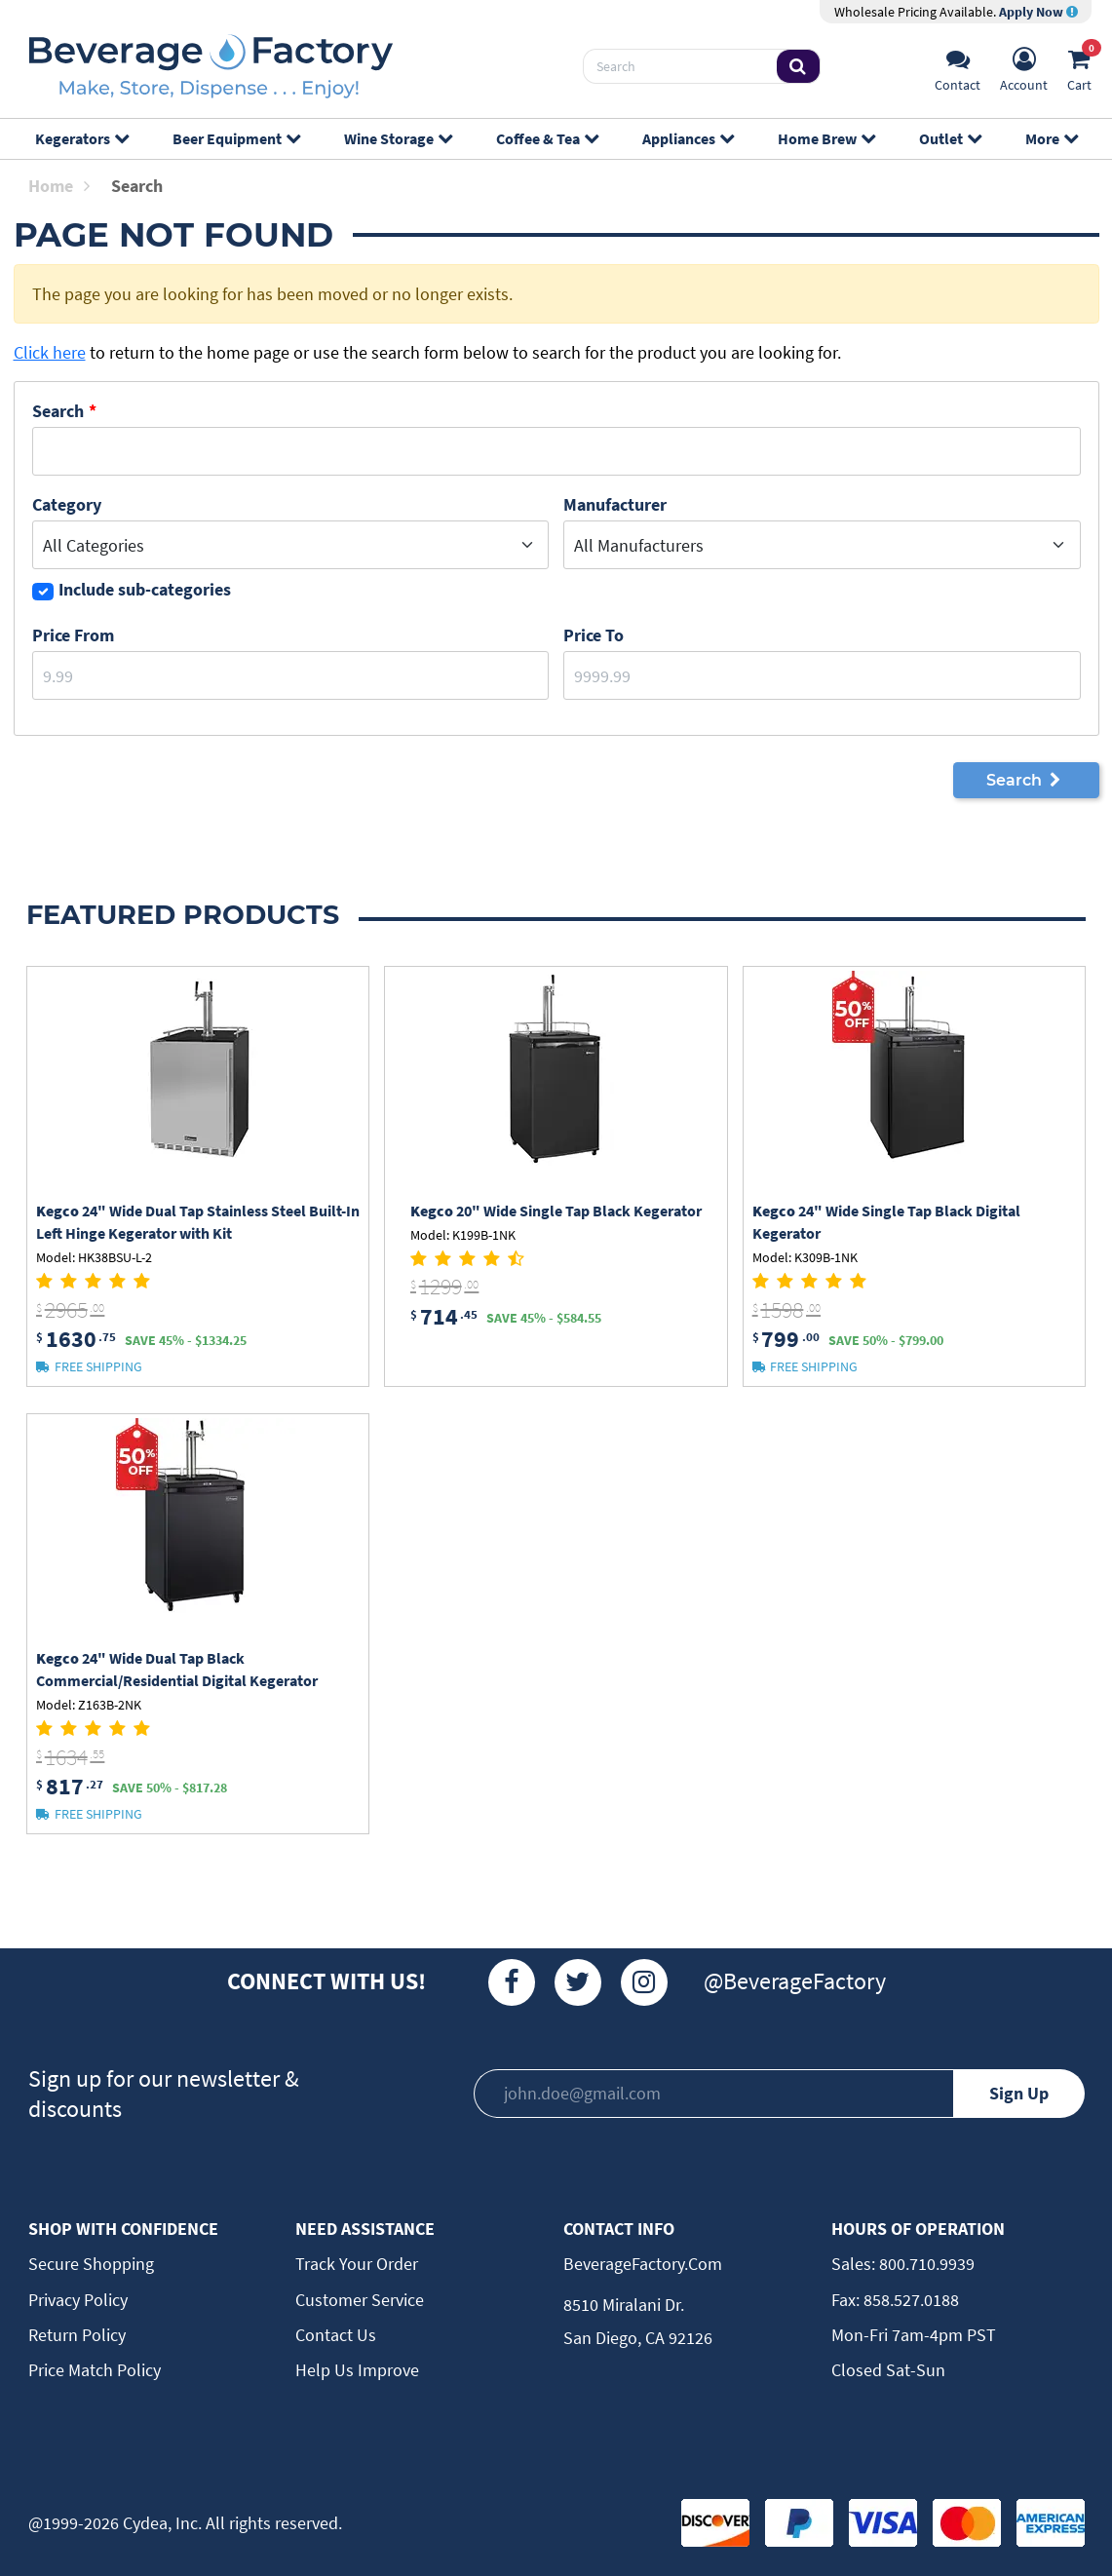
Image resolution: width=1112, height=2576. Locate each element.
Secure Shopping (91, 2263)
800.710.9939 (925, 2263)
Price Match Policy (94, 2370)
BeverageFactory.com (642, 2263)
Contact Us (335, 2335)
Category (66, 504)
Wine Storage (397, 138)
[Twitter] (578, 1982)
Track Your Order (356, 2263)
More (1051, 138)
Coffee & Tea (546, 138)
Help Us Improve (357, 2370)
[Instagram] (644, 1982)
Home (59, 185)
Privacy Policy (78, 2299)
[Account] (1024, 67)
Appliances (687, 138)
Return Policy (77, 2335)
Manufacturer (615, 504)
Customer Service (359, 2299)
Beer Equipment (236, 138)
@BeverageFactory (795, 1981)
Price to (593, 635)
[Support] (957, 67)
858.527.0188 (909, 2299)
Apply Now (1038, 11)
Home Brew (826, 138)
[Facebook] (511, 1982)
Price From (73, 635)
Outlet (949, 138)
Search (58, 411)
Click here (50, 352)
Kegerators (81, 138)
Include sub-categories (144, 589)
